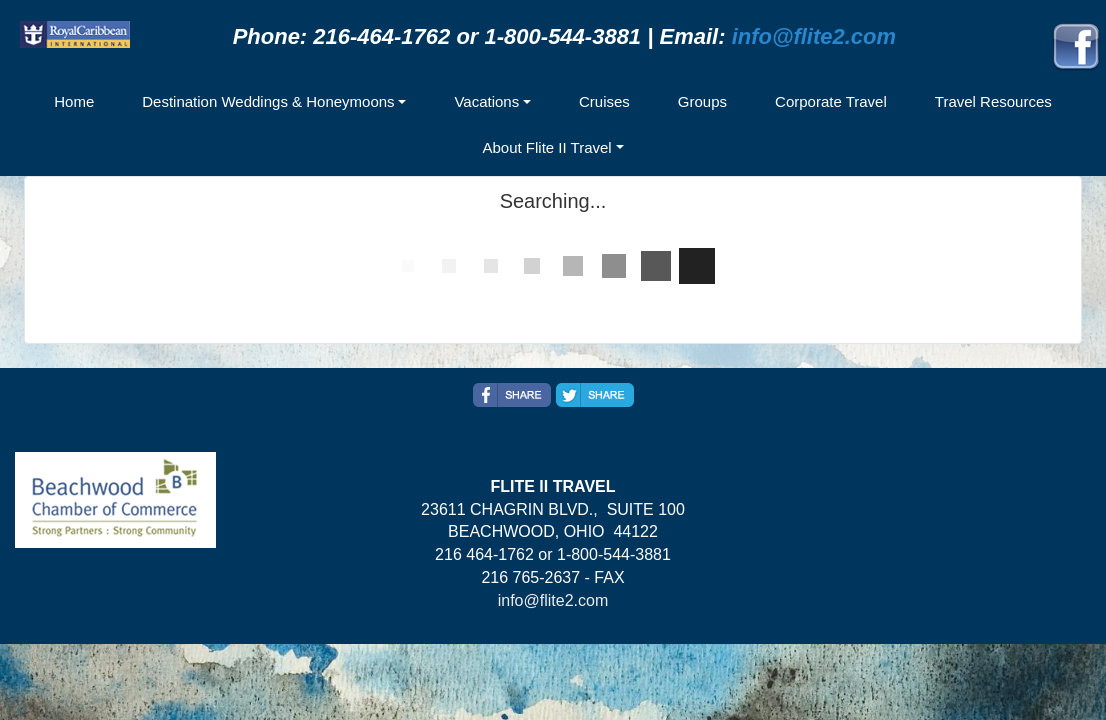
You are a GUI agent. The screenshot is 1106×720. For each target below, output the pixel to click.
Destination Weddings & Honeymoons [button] (268, 101)
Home (74, 101)
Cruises (604, 101)
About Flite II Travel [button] (546, 147)
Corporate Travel (831, 101)
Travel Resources (993, 101)
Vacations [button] (486, 101)
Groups (702, 101)
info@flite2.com (814, 36)
